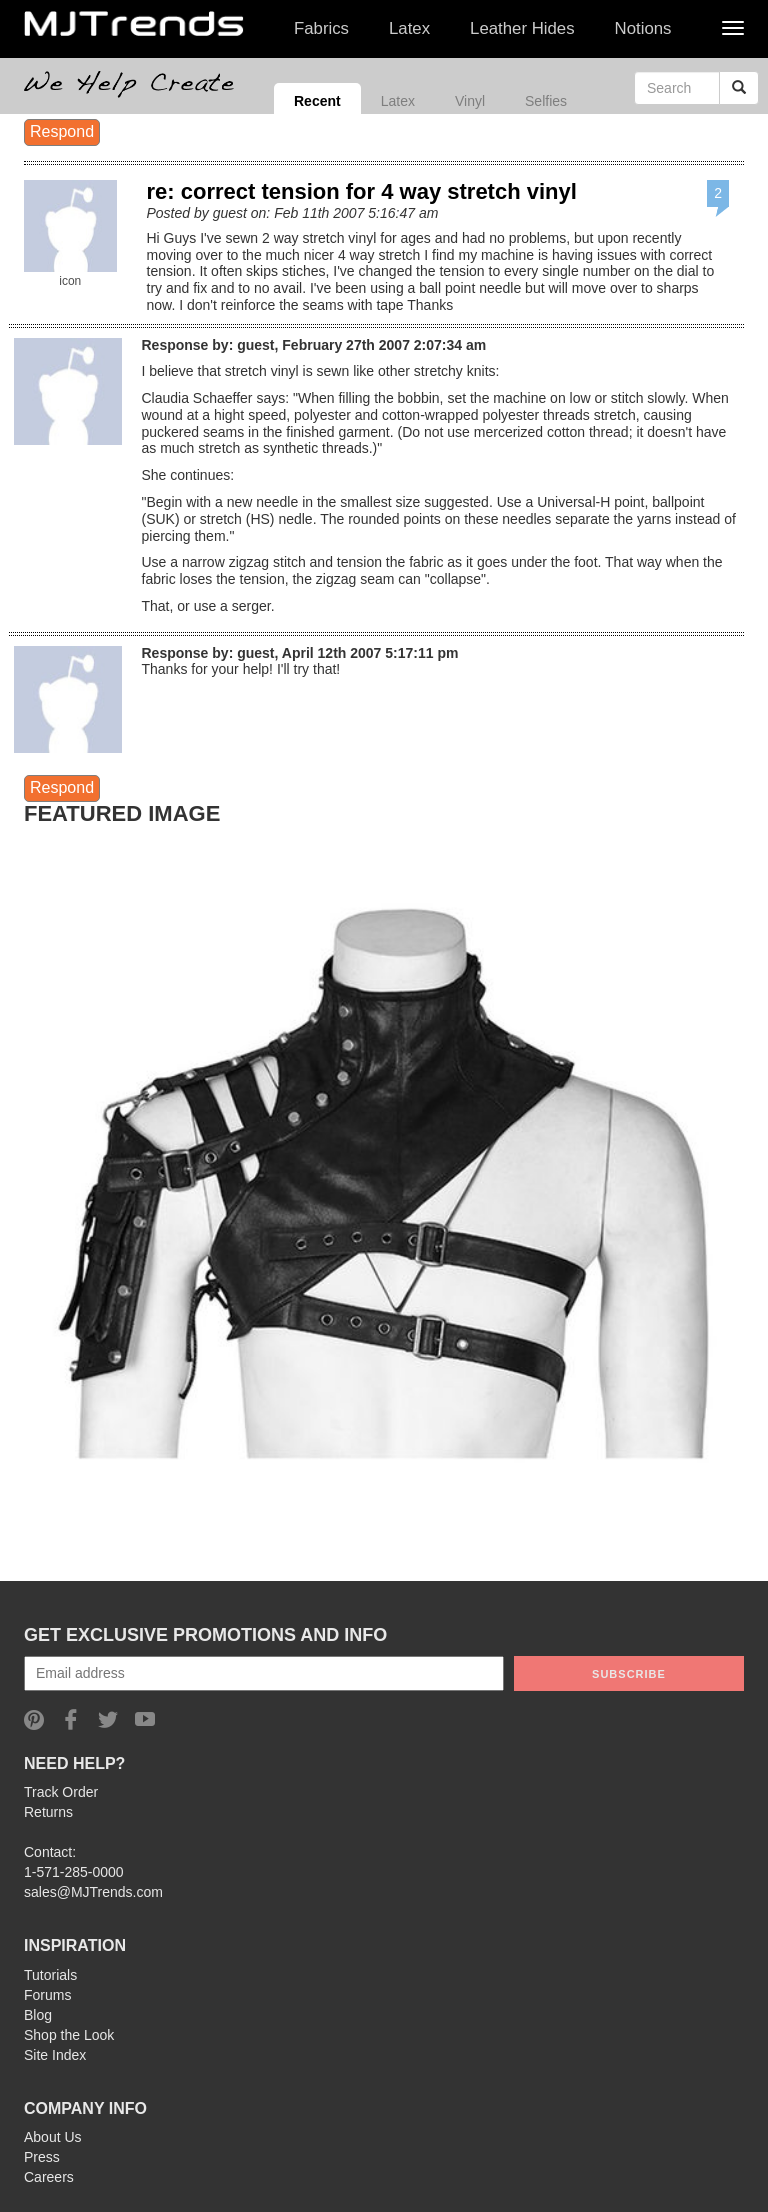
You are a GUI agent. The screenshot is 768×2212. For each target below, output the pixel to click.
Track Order (61, 1792)
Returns (48, 1812)
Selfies (546, 101)
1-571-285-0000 (74, 1872)
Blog (38, 2015)
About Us (53, 2137)
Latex (398, 101)
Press (42, 2157)
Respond (62, 131)
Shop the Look (69, 2035)
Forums (47, 1995)
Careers (49, 2177)
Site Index (55, 2055)
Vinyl (470, 101)
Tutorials (50, 1975)
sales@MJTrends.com (93, 1892)
